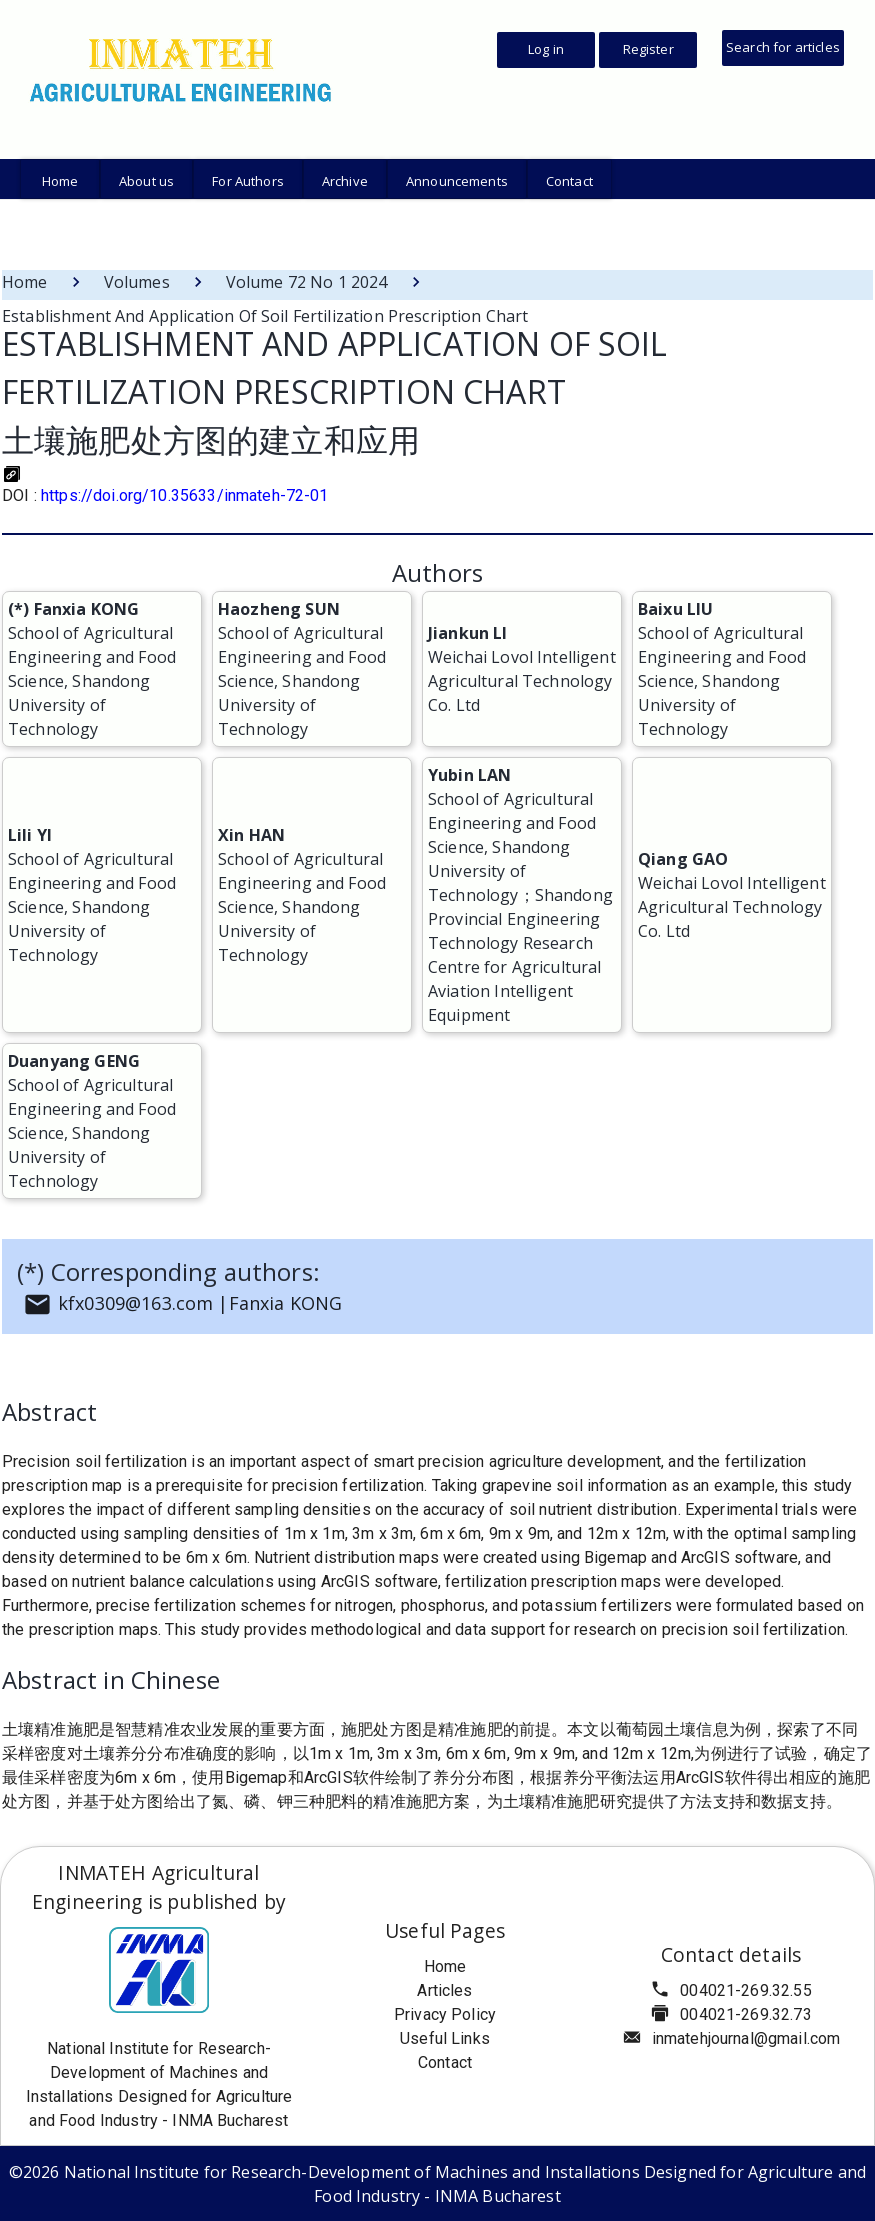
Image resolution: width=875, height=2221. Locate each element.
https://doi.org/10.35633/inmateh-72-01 (185, 495)
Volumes (137, 282)
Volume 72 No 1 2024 (307, 282)
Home (25, 282)
